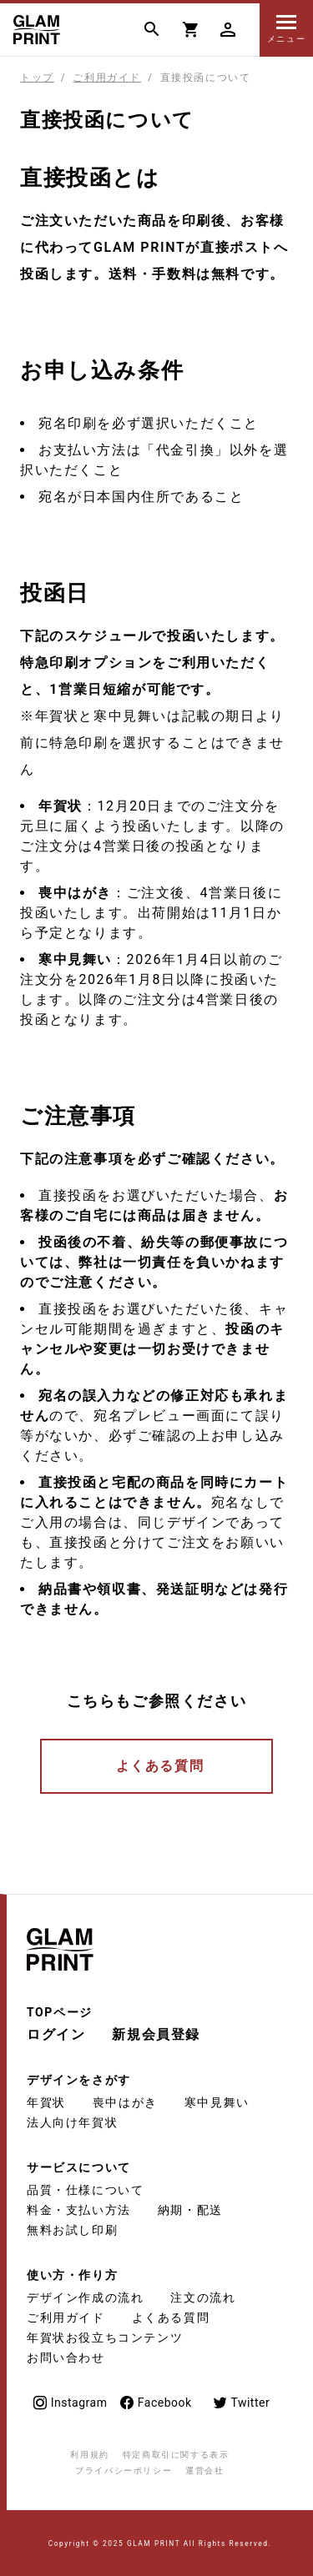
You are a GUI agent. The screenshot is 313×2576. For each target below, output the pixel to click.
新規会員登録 (156, 2034)
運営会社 (204, 2470)
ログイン (56, 2034)
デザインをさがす (79, 2079)
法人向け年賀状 (72, 2122)
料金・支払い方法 (79, 2210)
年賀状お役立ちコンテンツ (105, 2337)
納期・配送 (190, 2210)
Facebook (155, 2403)
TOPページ (60, 2012)
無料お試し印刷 (72, 2230)
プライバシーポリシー (123, 2470)
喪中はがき (125, 2102)
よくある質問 (160, 1766)
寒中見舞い (217, 2102)
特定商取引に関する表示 (176, 2454)
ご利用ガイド (107, 77)
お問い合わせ (66, 2357)
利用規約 (89, 2454)
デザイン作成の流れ (85, 2297)
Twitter (241, 2403)
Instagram (69, 2403)
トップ (37, 77)
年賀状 (46, 2102)
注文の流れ (202, 2297)
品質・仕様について (85, 2190)
